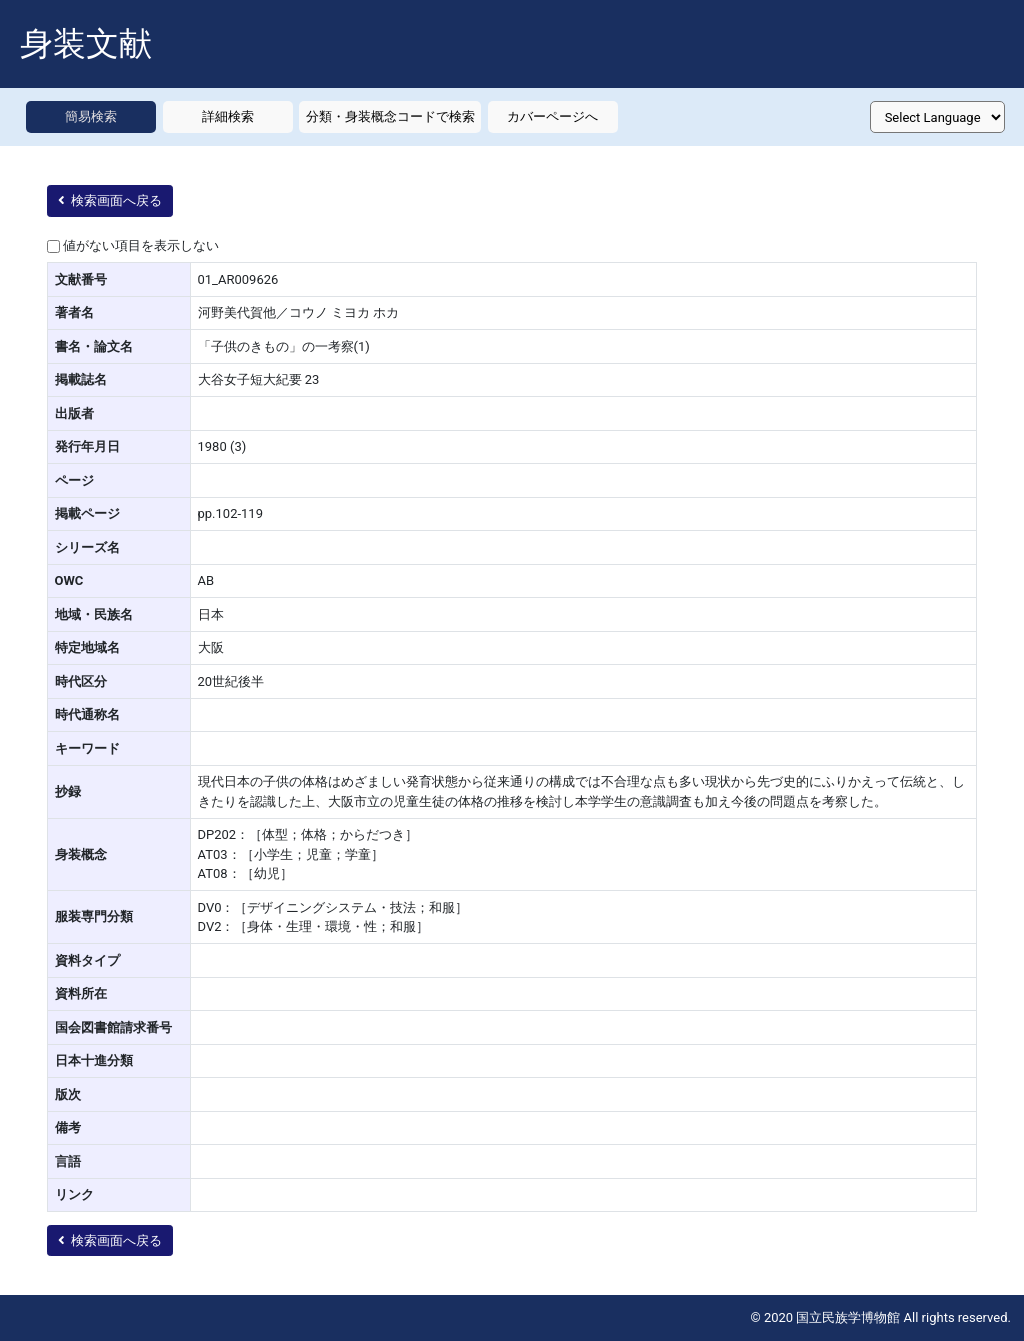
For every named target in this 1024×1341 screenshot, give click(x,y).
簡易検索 (91, 116)
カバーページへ (552, 116)
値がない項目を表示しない (141, 245)
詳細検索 (228, 116)
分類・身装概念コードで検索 (390, 116)
